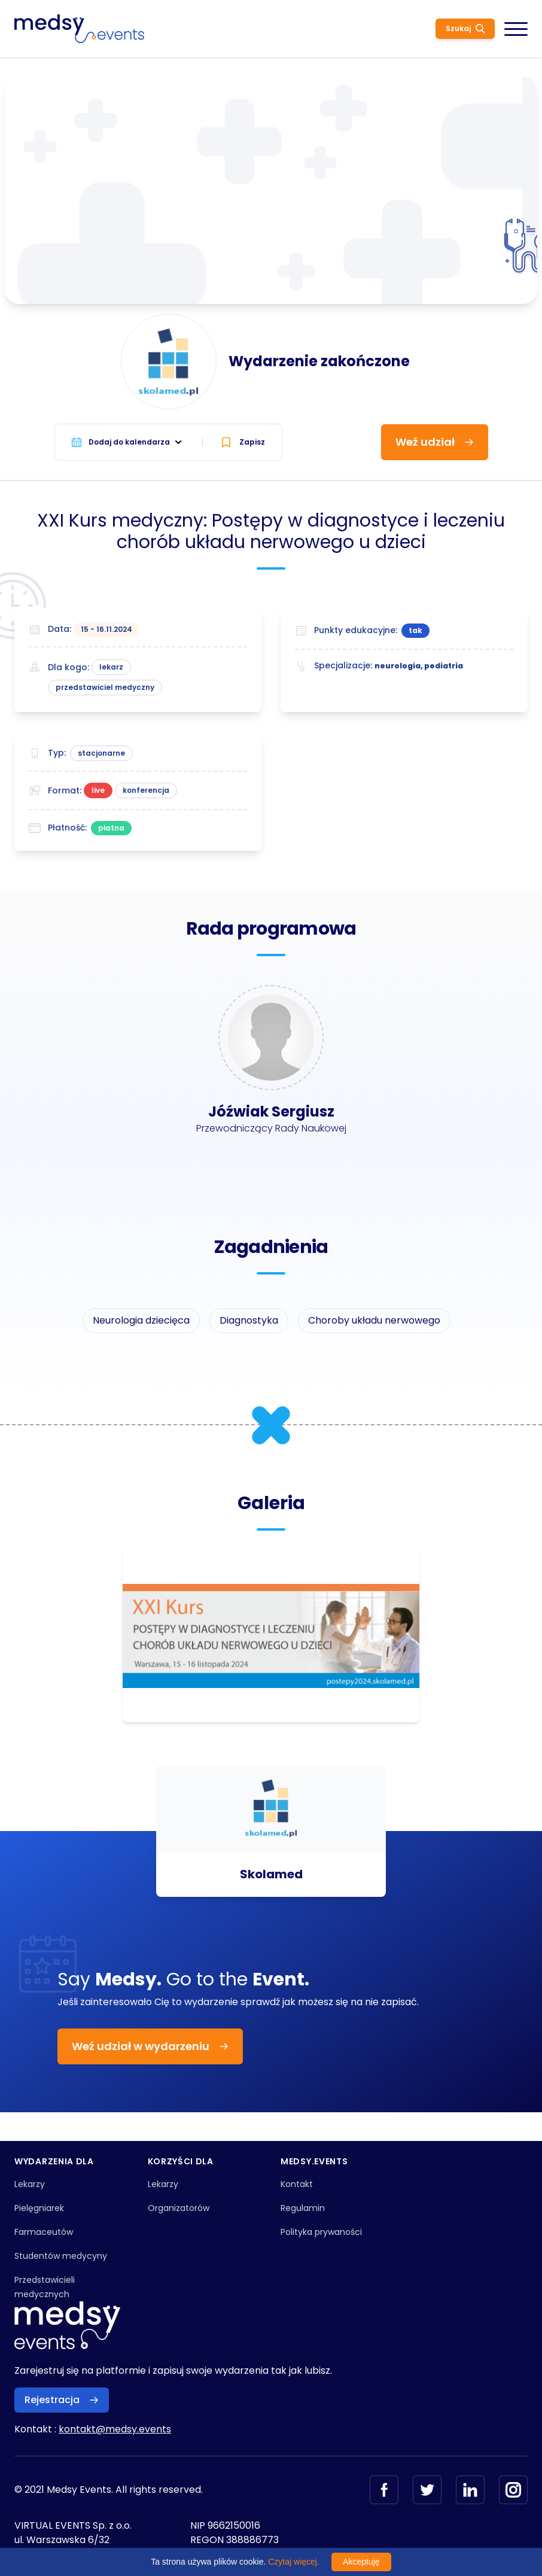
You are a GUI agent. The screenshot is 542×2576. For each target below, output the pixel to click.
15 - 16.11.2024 (106, 629)
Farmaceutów (43, 2232)
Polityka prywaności (321, 2232)
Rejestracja (62, 2400)
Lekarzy (29, 2184)
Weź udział (434, 441)
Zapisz (242, 442)
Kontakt (297, 2184)
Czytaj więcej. (293, 2561)
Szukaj (465, 28)
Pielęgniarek (39, 2208)
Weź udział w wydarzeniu (150, 2046)
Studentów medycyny (60, 2256)
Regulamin (303, 2208)
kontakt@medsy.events (115, 2429)
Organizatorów (178, 2208)
